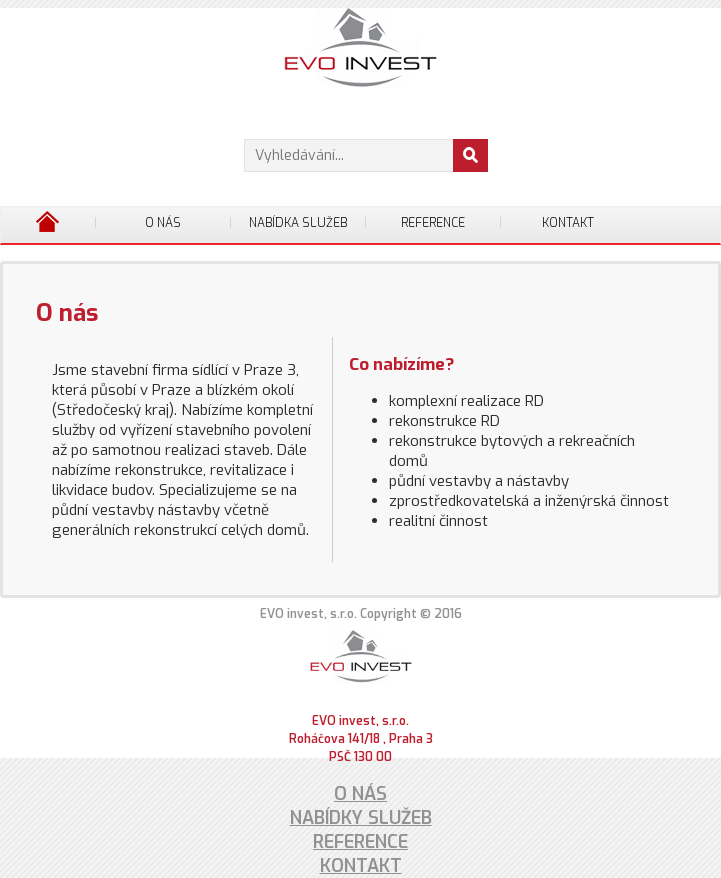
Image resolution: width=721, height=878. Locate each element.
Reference (433, 223)
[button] (470, 155)
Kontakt (568, 223)
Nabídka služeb (298, 223)
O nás (163, 223)
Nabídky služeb (361, 818)
